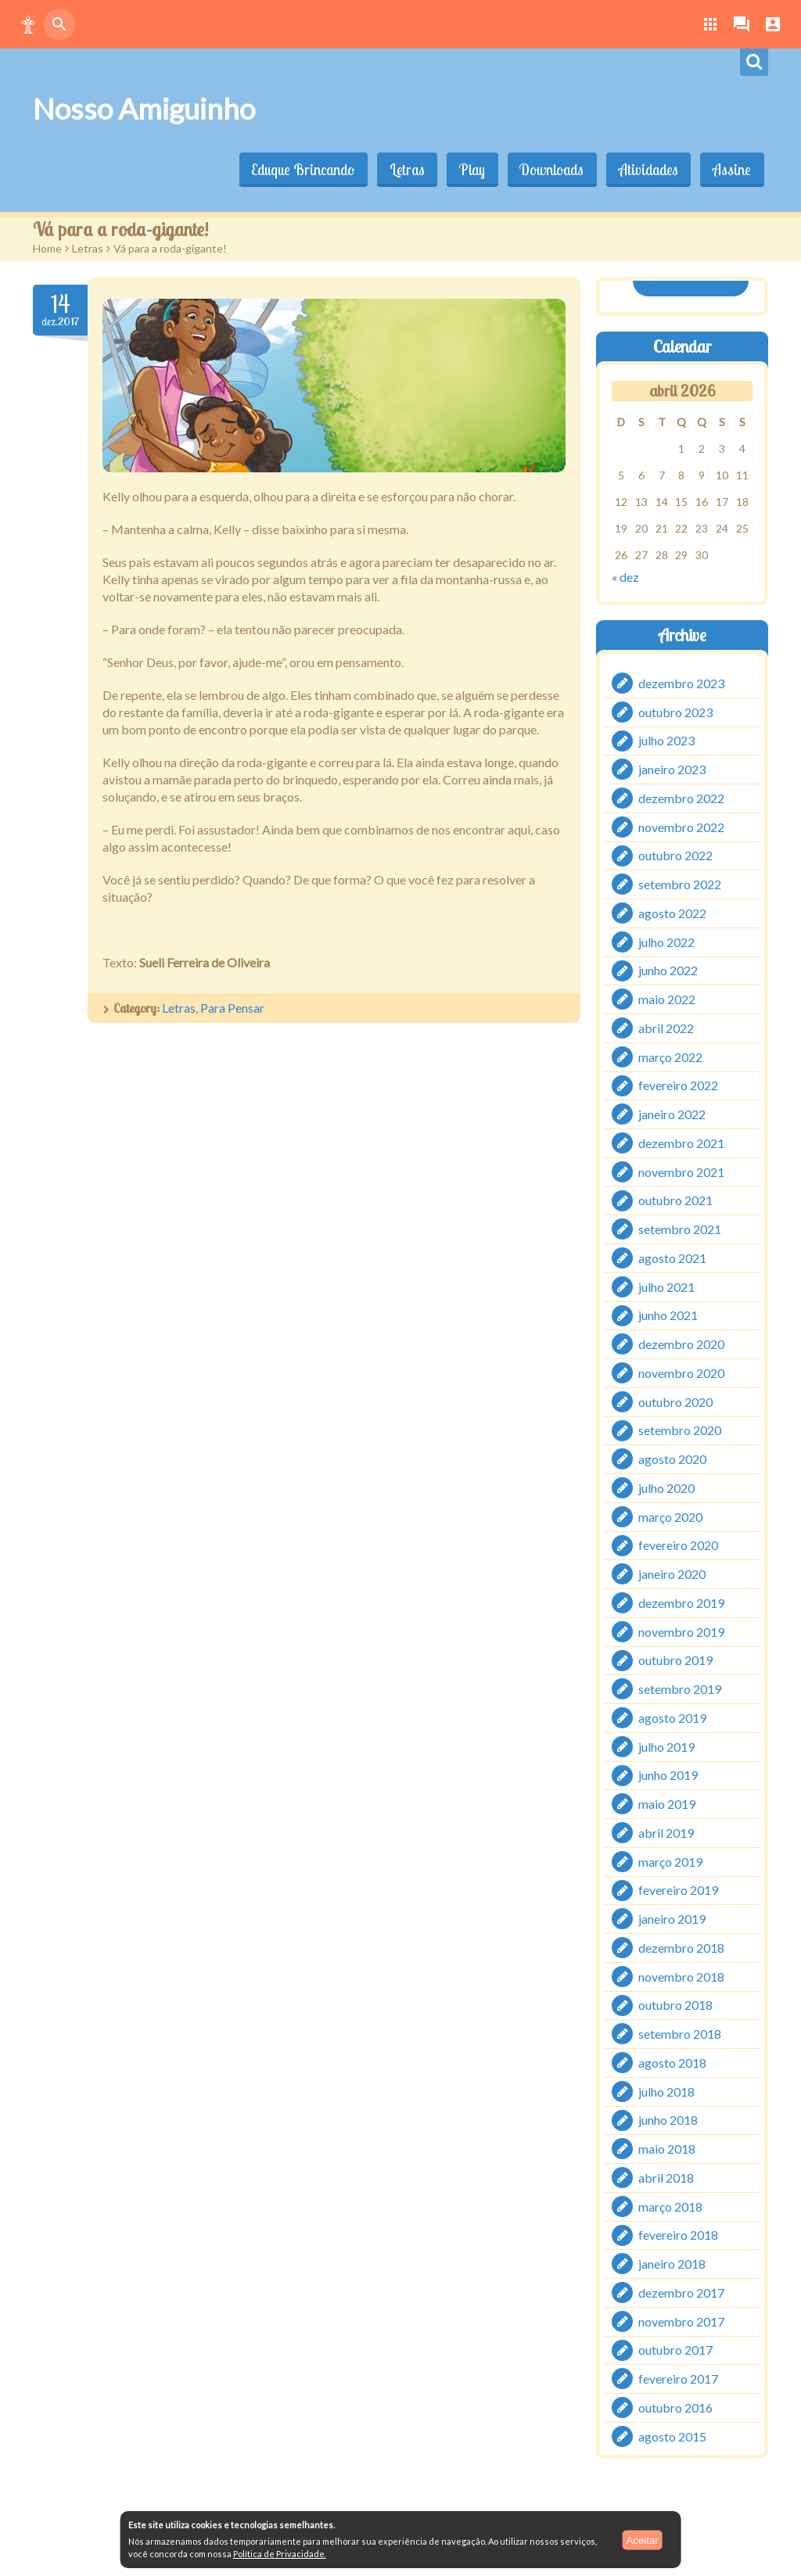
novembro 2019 (681, 1631)
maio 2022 (666, 999)
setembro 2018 (679, 2033)
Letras (400, 169)
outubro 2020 (675, 1401)
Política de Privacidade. (279, 2554)
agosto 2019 (672, 1717)
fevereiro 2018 (678, 2235)
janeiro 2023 (672, 769)
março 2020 (670, 1516)
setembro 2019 (679, 1688)
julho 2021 (666, 1286)
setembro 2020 (679, 1430)
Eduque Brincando (295, 169)
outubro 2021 (675, 1200)
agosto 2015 (672, 2436)
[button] (28, 24)
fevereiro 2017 (678, 2378)
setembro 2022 (679, 884)
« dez (625, 576)
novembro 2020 (681, 1372)
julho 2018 (666, 2091)
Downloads (548, 169)
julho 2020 (666, 1487)
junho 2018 (668, 2120)
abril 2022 (666, 1028)
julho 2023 (666, 741)
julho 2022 (666, 942)
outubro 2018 (675, 2005)
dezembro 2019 (681, 1602)
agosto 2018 (672, 2062)
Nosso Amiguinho (144, 108)
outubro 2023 (675, 712)
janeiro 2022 (672, 1114)
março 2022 (670, 1056)
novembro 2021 (681, 1171)
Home (47, 248)
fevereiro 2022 (678, 1085)
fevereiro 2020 (678, 1545)
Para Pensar (232, 1007)
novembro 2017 (681, 2321)
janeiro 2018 (672, 2263)
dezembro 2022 (681, 798)
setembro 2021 (679, 1229)
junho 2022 (668, 970)
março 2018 (670, 2206)
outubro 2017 (675, 2350)
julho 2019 (666, 1746)
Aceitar (642, 2540)
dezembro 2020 (681, 1343)
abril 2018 (666, 2177)
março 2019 (670, 1861)
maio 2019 (666, 1803)
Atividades (646, 169)
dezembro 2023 (681, 683)
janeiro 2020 (672, 1573)
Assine (731, 169)
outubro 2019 (675, 1660)
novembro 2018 (681, 1976)
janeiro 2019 (672, 1918)
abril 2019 (666, 1832)
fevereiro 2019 (678, 1890)
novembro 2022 (681, 827)
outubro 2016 (675, 2407)
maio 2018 (666, 2148)
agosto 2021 (672, 1257)
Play (467, 169)
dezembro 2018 (681, 1947)
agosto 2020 (672, 1458)
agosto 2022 (672, 913)
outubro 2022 (675, 856)
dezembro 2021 (681, 1143)
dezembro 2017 (681, 2292)
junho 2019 (668, 1775)
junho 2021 (668, 1315)
